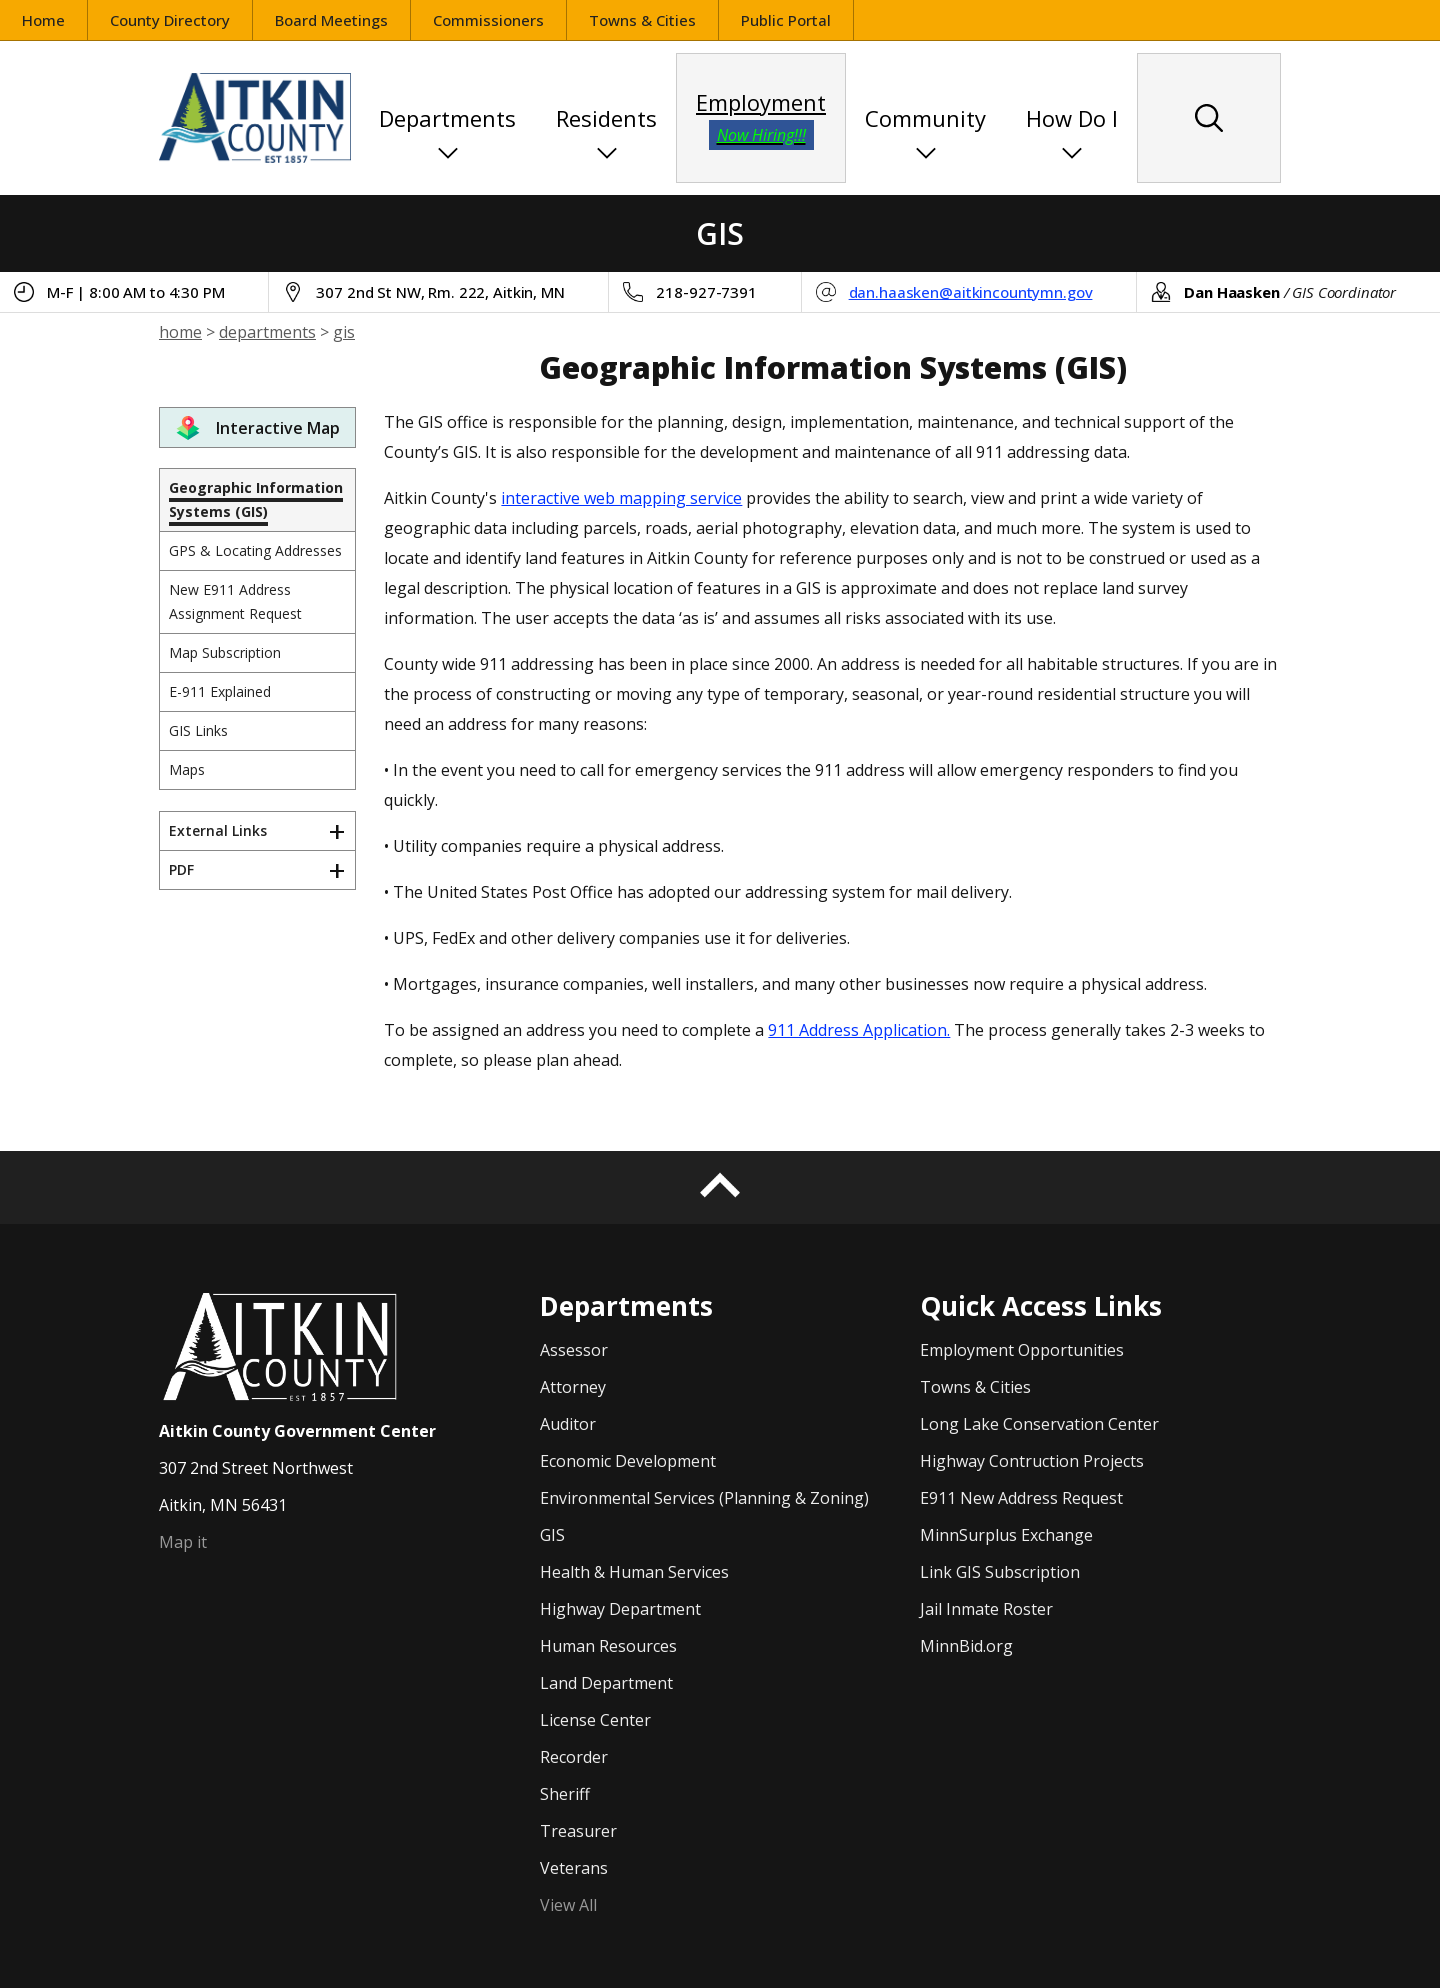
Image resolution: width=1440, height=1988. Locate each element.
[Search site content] (1209, 118)
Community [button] (925, 118)
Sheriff (565, 1794)
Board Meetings (331, 20)
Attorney (573, 1387)
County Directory (170, 20)
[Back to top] (720, 1187)
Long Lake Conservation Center (1039, 1424)
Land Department (606, 1683)
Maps (187, 769)
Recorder (574, 1757)
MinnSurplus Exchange (1006, 1535)
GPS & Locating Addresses (255, 550)
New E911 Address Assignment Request (235, 601)
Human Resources (608, 1646)
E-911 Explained (220, 691)
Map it (183, 1542)
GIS (552, 1535)
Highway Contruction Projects (1032, 1461)
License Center (595, 1720)
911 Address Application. (859, 1030)
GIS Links (198, 730)
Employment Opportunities (1022, 1350)
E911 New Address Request (1021, 1498)
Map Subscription (225, 652)
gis (344, 332)
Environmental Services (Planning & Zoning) (704, 1498)
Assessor (574, 1350)
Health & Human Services (634, 1572)
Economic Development (628, 1461)
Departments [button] (447, 118)
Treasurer (578, 1831)
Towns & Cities (642, 20)
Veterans (574, 1868)
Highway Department (620, 1609)
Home (43, 20)
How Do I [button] (1072, 118)
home (180, 332)
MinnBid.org (966, 1646)
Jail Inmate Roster (986, 1609)
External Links (218, 830)
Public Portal (797, 22)
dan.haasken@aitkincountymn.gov (971, 292)
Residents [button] (606, 118)
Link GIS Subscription (1000, 1572)
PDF (181, 869)
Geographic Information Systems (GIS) (256, 499)
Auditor (568, 1424)
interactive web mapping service (621, 498)
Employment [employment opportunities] (761, 118)
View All (568, 1905)
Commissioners (488, 20)
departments (267, 332)
